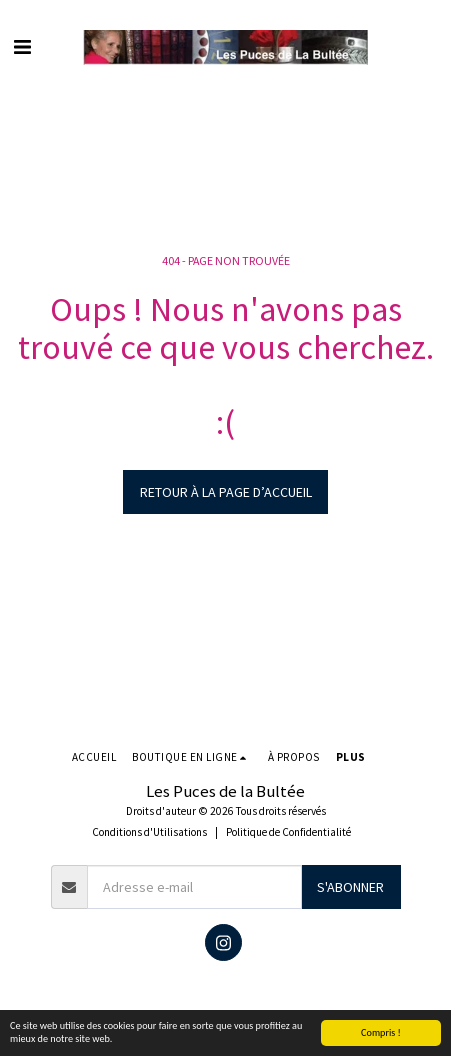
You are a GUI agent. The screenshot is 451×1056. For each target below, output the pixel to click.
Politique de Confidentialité (288, 832)
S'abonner (350, 887)
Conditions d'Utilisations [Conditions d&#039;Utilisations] (149, 832)
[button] (22, 46)
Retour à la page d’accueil (226, 492)
